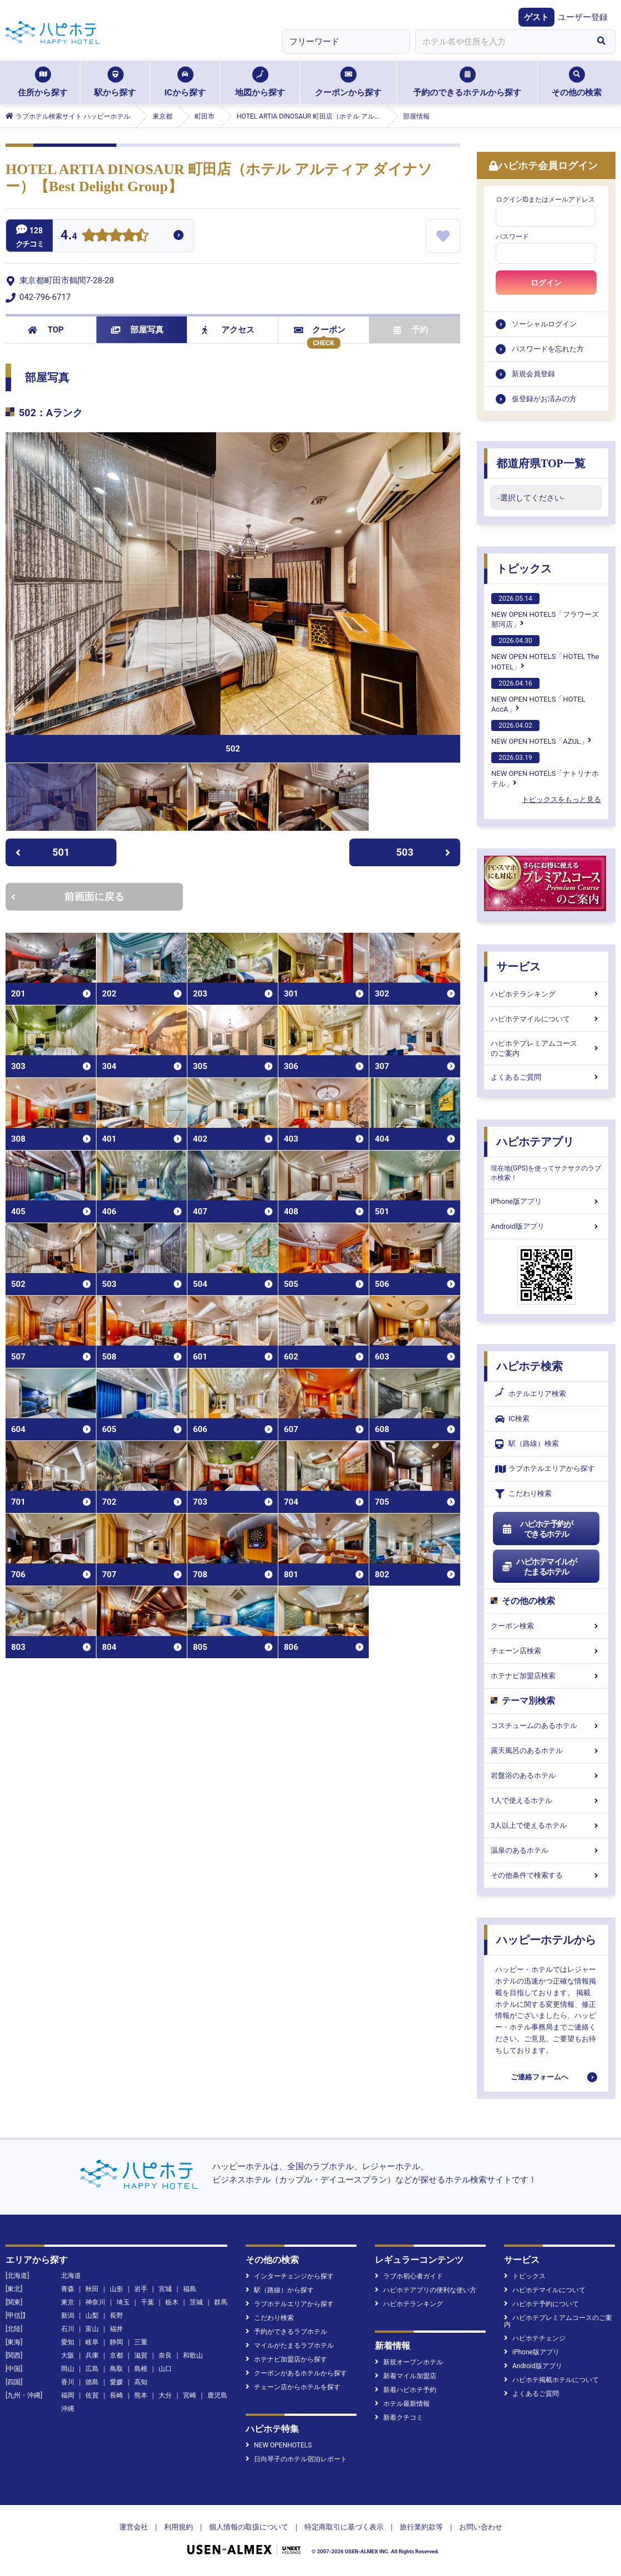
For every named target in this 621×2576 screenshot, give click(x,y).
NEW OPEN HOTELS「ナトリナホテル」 (545, 770)
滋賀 (140, 2355)
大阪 (67, 2355)
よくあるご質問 (546, 1077)
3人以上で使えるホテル (546, 1825)
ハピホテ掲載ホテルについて (551, 2380)
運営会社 (133, 2527)
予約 (411, 330)
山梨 (92, 2315)
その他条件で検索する (546, 1875)
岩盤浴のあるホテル (546, 1775)
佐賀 (92, 2395)
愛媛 (116, 2382)
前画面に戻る (67, 896)
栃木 (172, 2302)
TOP (46, 330)
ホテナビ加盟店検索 (546, 1676)
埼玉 (123, 2302)
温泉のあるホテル (546, 1850)
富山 (92, 2329)
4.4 (68, 236)
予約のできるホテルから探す (467, 82)
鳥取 (116, 2369)
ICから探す (184, 82)
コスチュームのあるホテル (546, 1725)
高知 (140, 2382)
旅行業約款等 (421, 2527)
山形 (116, 2289)
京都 (116, 2355)
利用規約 (178, 2527)
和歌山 (193, 2355)
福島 (189, 2289)
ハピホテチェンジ (535, 2338)
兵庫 (92, 2355)
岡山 (67, 2369)
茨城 (196, 2302)
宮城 (165, 2289)
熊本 (140, 2395)
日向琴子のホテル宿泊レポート (296, 2459)
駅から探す (115, 82)
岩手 (140, 2289)
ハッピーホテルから (546, 1940)
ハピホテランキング (546, 994)
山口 (165, 2369)
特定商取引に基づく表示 (344, 2527)
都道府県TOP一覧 (541, 463)
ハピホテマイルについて (546, 1019)
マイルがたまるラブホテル (290, 2345)
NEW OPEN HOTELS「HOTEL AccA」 (538, 695)
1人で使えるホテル (546, 1800)
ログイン (546, 282)
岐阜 (92, 2342)
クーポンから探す (348, 82)
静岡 (116, 2342)
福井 (116, 2329)
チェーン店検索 (546, 1651)
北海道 (71, 2275)
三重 (140, 2342)
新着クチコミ (399, 2417)
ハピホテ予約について (541, 2304)
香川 (67, 2382)
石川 (67, 2329)
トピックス (524, 569)
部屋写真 (137, 330)
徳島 (92, 2382)
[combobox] (501, 41)
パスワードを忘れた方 (548, 349)
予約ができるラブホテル (286, 2331)
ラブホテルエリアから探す (545, 1469)
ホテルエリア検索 (530, 1394)
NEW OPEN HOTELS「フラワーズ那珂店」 (545, 610)
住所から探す (43, 82)
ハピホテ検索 (529, 1366)
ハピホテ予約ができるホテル (537, 1529)
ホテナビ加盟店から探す (286, 2359)
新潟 (67, 2315)
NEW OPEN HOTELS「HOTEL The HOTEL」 (545, 653)
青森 (67, 2289)
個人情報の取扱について (248, 2527)
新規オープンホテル (409, 2362)
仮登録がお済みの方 (544, 399)
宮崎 (189, 2395)
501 (42, 852)
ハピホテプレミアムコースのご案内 (546, 1048)
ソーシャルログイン (544, 324)
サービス (518, 966)
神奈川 (95, 2302)
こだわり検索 (523, 1494)
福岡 (67, 2395)
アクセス (228, 330)
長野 (116, 2315)
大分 (165, 2395)
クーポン (319, 330)
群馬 (220, 2302)
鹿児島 (217, 2395)
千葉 (147, 2302)
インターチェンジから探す (290, 2276)
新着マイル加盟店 (405, 2376)
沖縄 (67, 2409)
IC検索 (512, 1419)
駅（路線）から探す (280, 2290)
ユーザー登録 (583, 17)
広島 (92, 2369)
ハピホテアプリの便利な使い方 (425, 2290)
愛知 (67, 2342)
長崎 (116, 2395)
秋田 (92, 2289)
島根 (140, 2369)
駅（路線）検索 (527, 1444)
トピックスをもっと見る (561, 799)
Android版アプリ (546, 1226)
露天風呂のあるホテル (546, 1750)
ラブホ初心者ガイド (409, 2276)
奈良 (165, 2355)
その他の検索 (577, 82)
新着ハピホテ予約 (405, 2390)
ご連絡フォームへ (539, 2077)
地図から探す (260, 82)
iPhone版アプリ (546, 1201)
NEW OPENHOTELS (279, 2445)
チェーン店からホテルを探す (293, 2387)
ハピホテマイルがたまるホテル (539, 1567)
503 (423, 852)
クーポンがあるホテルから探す (296, 2373)
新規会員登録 (533, 374)
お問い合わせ (480, 2527)
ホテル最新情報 (402, 2404)
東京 (67, 2302)
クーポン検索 (546, 1626)
